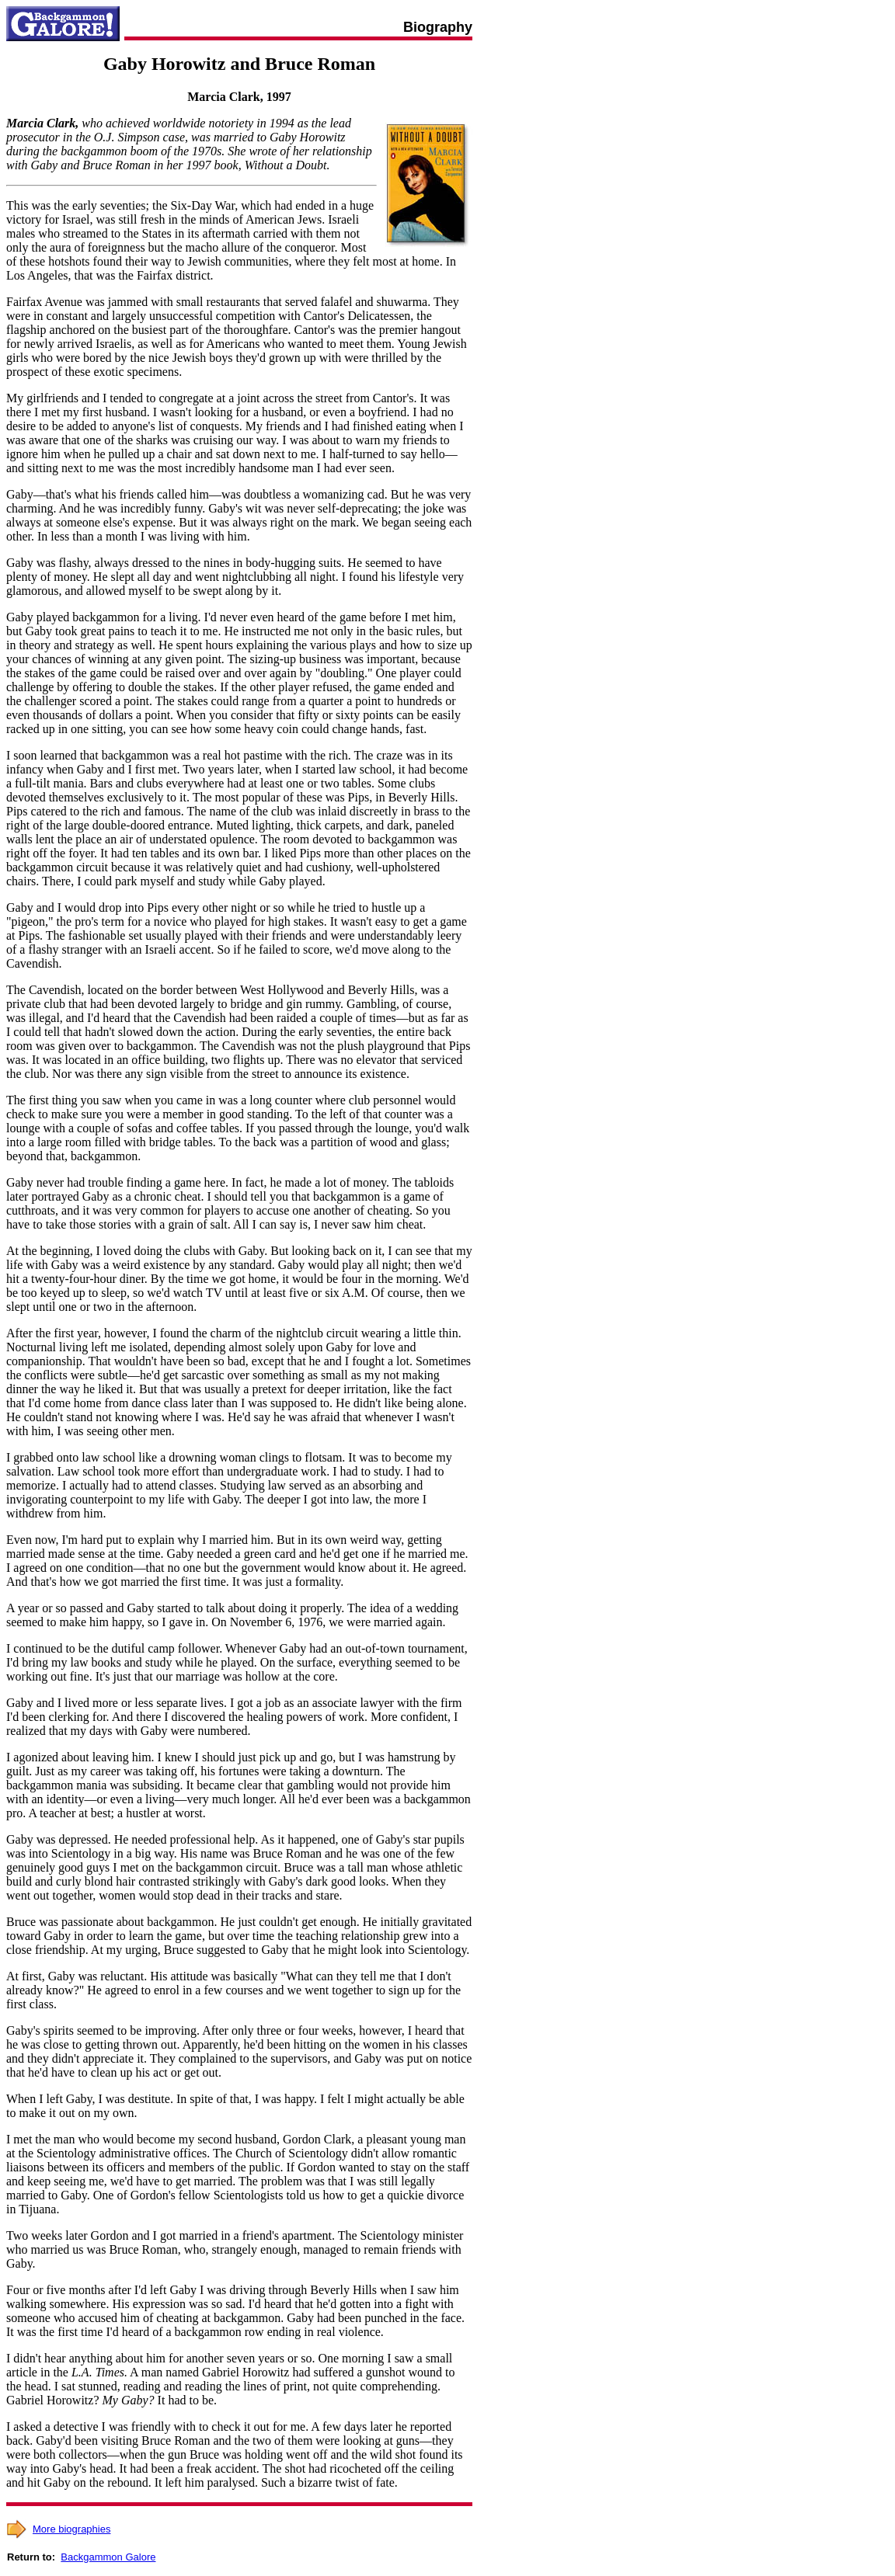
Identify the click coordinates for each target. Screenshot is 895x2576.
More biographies (71, 2529)
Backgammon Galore (108, 2557)
